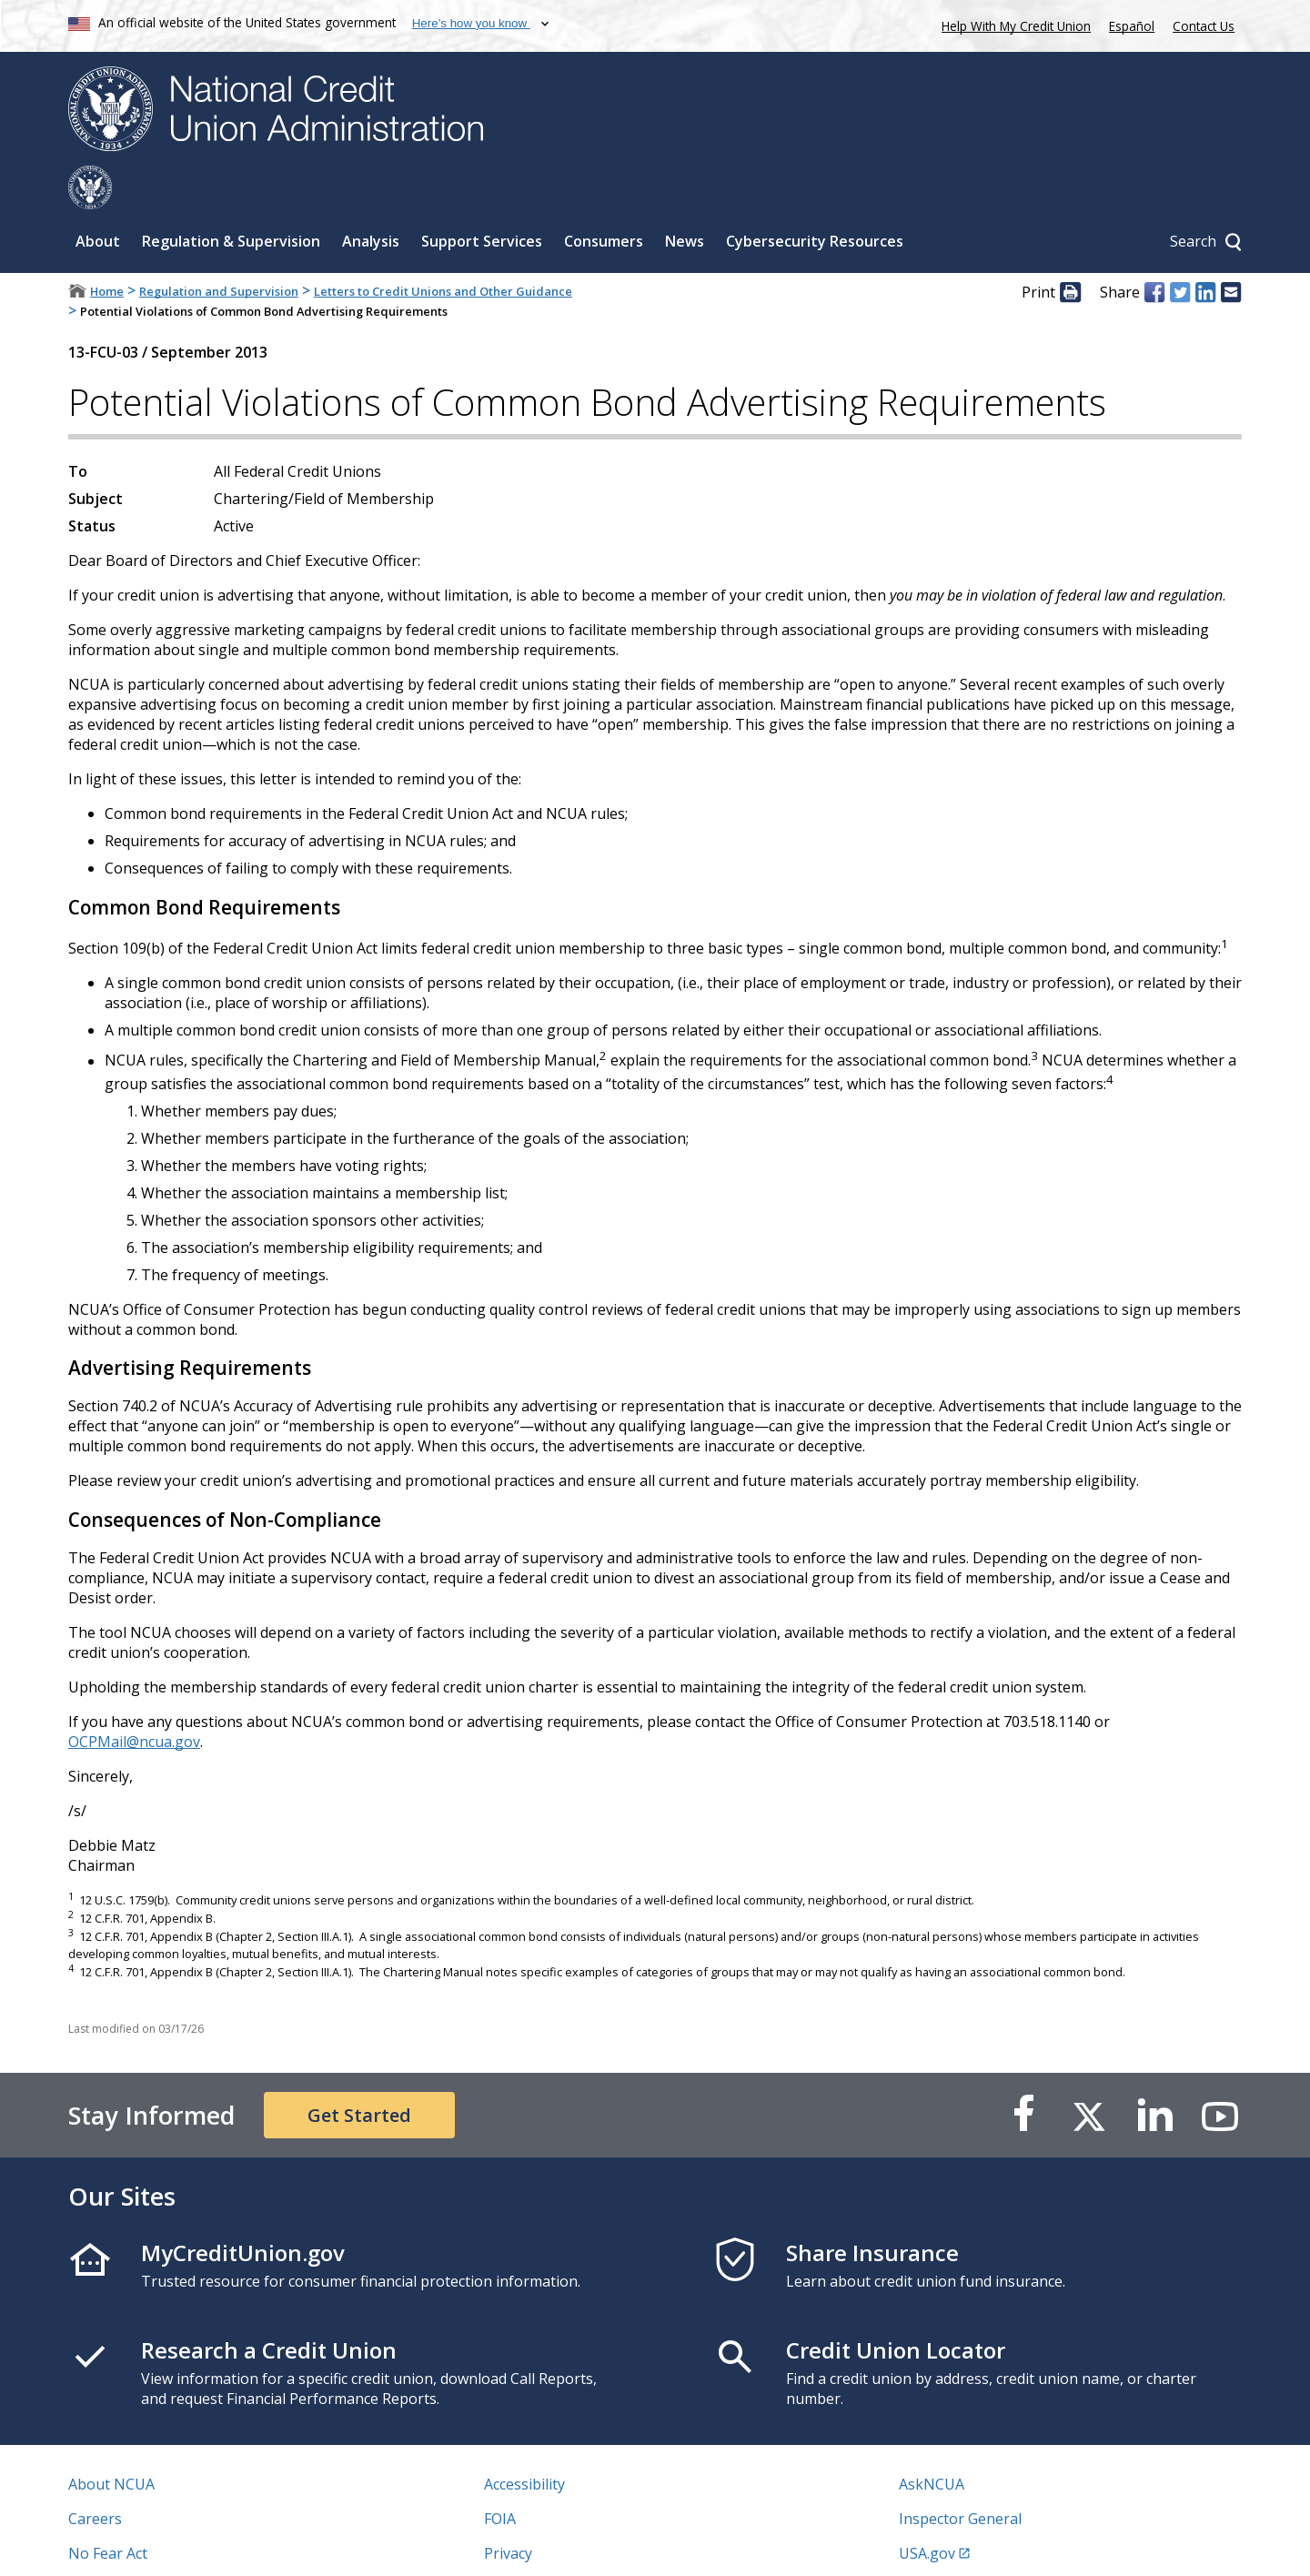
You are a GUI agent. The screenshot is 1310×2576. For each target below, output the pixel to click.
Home (107, 247)
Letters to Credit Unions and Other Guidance (443, 247)
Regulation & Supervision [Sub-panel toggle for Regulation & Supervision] (231, 197)
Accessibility (524, 2440)
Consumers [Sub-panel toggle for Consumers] (603, 197)
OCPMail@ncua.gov (134, 1698)
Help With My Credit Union (1012, 24)
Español (1131, 26)
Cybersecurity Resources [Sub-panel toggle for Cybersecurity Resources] (814, 197)
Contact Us (1203, 26)
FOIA (500, 2475)
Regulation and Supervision (218, 247)
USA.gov (927, 2510)
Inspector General (960, 2475)
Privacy (508, 2510)
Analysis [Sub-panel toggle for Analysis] (370, 197)
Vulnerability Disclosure (149, 2544)
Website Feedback (545, 2544)
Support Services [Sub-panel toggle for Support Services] (481, 197)
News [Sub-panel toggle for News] (684, 197)
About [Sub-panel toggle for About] (98, 197)
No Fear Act (107, 2510)
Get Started (359, 2071)
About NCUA (111, 2440)
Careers (95, 2475)
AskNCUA (931, 2440)
